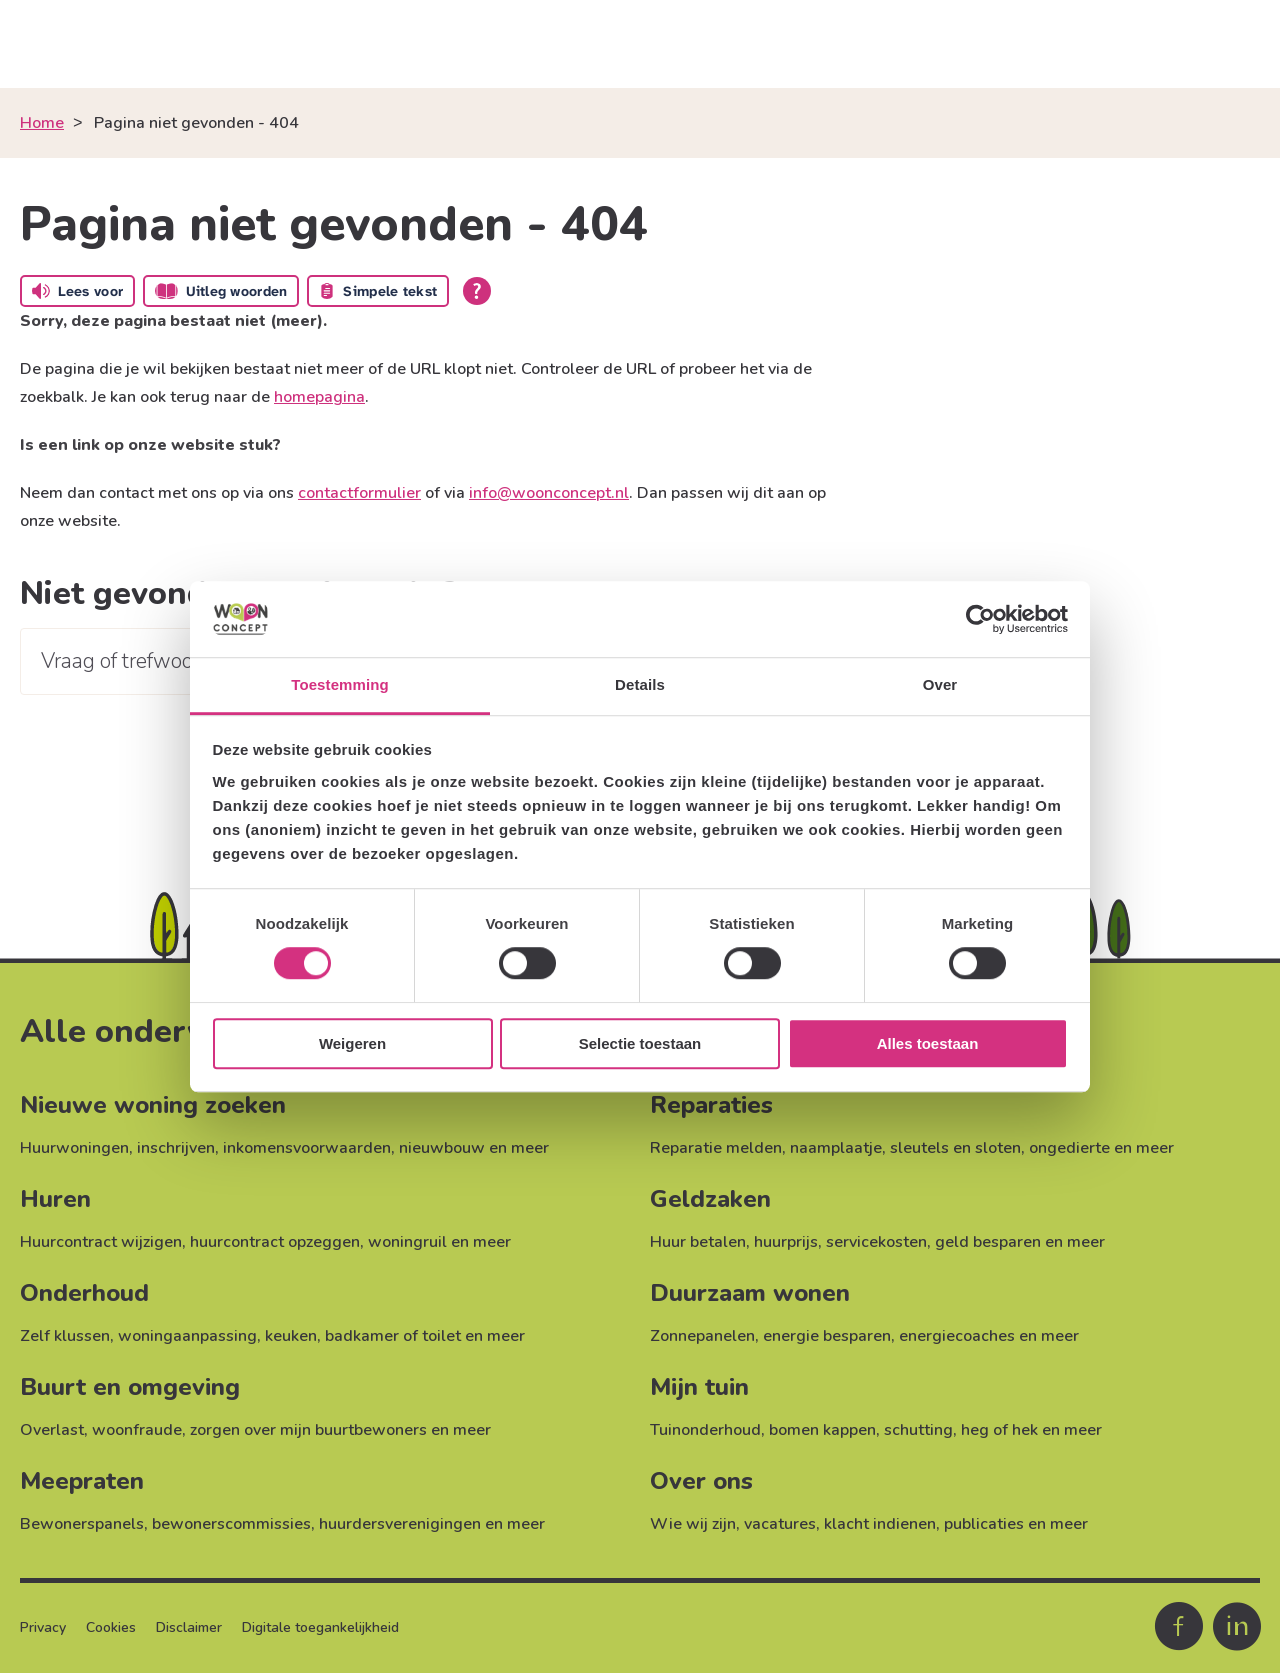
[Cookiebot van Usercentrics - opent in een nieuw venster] (980, 619)
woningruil (407, 1242)
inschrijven (176, 1148)
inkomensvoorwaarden (307, 1148)
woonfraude (137, 1430)
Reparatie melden (716, 1148)
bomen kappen (822, 1430)
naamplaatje (836, 1148)
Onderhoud (84, 1293)
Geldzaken (710, 1199)
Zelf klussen (65, 1336)
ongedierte (1069, 1148)
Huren (55, 1199)
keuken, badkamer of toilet (363, 1336)
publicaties (984, 1524)
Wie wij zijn (693, 1524)
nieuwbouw (442, 1148)
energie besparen (827, 1336)
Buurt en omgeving (130, 1387)
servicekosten (876, 1242)
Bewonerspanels (82, 1524)
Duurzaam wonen (750, 1293)
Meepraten (82, 1481)
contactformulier (359, 493)
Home (42, 123)
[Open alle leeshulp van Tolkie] (477, 291)
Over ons (701, 1481)
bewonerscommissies (231, 1524)
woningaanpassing (187, 1336)
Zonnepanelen (702, 1336)
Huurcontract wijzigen (101, 1242)
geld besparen (988, 1242)
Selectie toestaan (640, 1043)
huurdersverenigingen (400, 1524)
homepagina (319, 397)
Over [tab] (940, 685)
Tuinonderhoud (705, 1430)
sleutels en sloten (955, 1148)
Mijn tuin (699, 1387)
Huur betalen (698, 1242)
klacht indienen (880, 1524)
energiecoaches (957, 1336)
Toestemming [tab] (340, 685)
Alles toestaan (928, 1043)
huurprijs (786, 1242)
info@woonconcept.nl (549, 493)
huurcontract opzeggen (275, 1242)
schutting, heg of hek (961, 1430)
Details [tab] (640, 685)
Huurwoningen (74, 1148)
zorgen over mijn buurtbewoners (308, 1430)
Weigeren (352, 1043)
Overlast (52, 1430)
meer (530, 1148)
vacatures (780, 1524)
